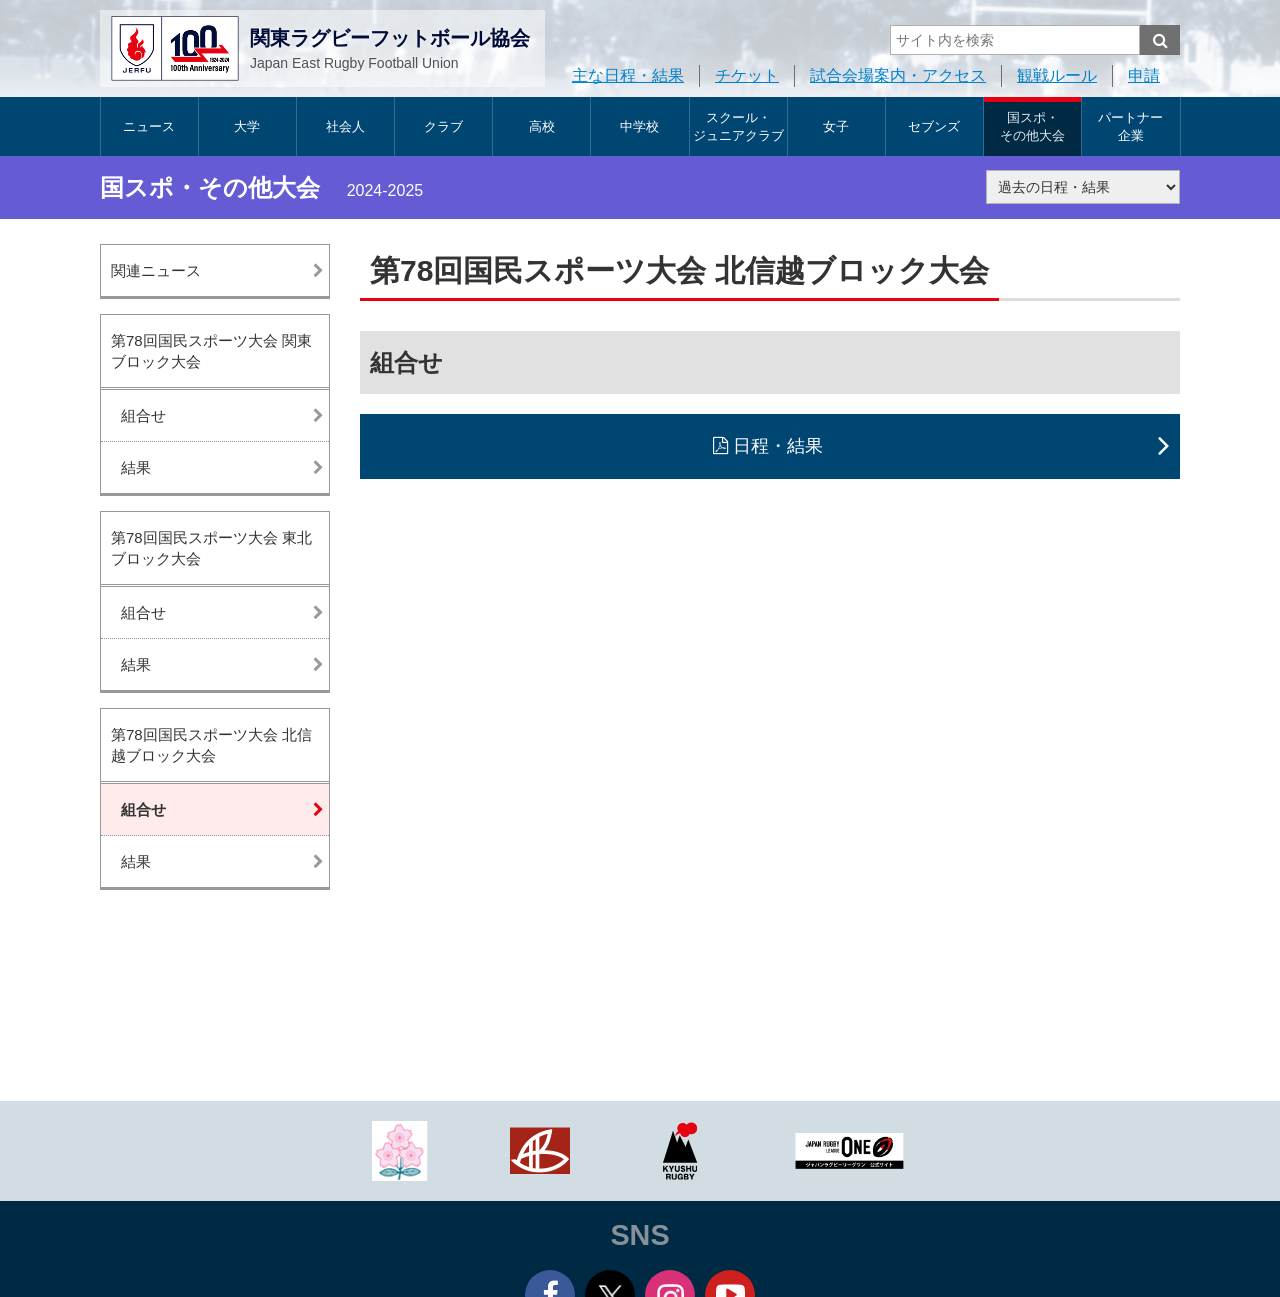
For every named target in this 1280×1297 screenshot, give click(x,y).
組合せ (143, 415)
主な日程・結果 (628, 75)
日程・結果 (778, 446)
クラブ (443, 126)
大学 (247, 126)
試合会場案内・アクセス (898, 75)
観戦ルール (1057, 75)
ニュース (149, 126)
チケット (747, 75)
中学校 (639, 126)
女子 (836, 126)
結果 (136, 467)
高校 (542, 126)
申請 (1144, 75)
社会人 (345, 126)
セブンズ (934, 126)
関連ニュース (156, 270)
